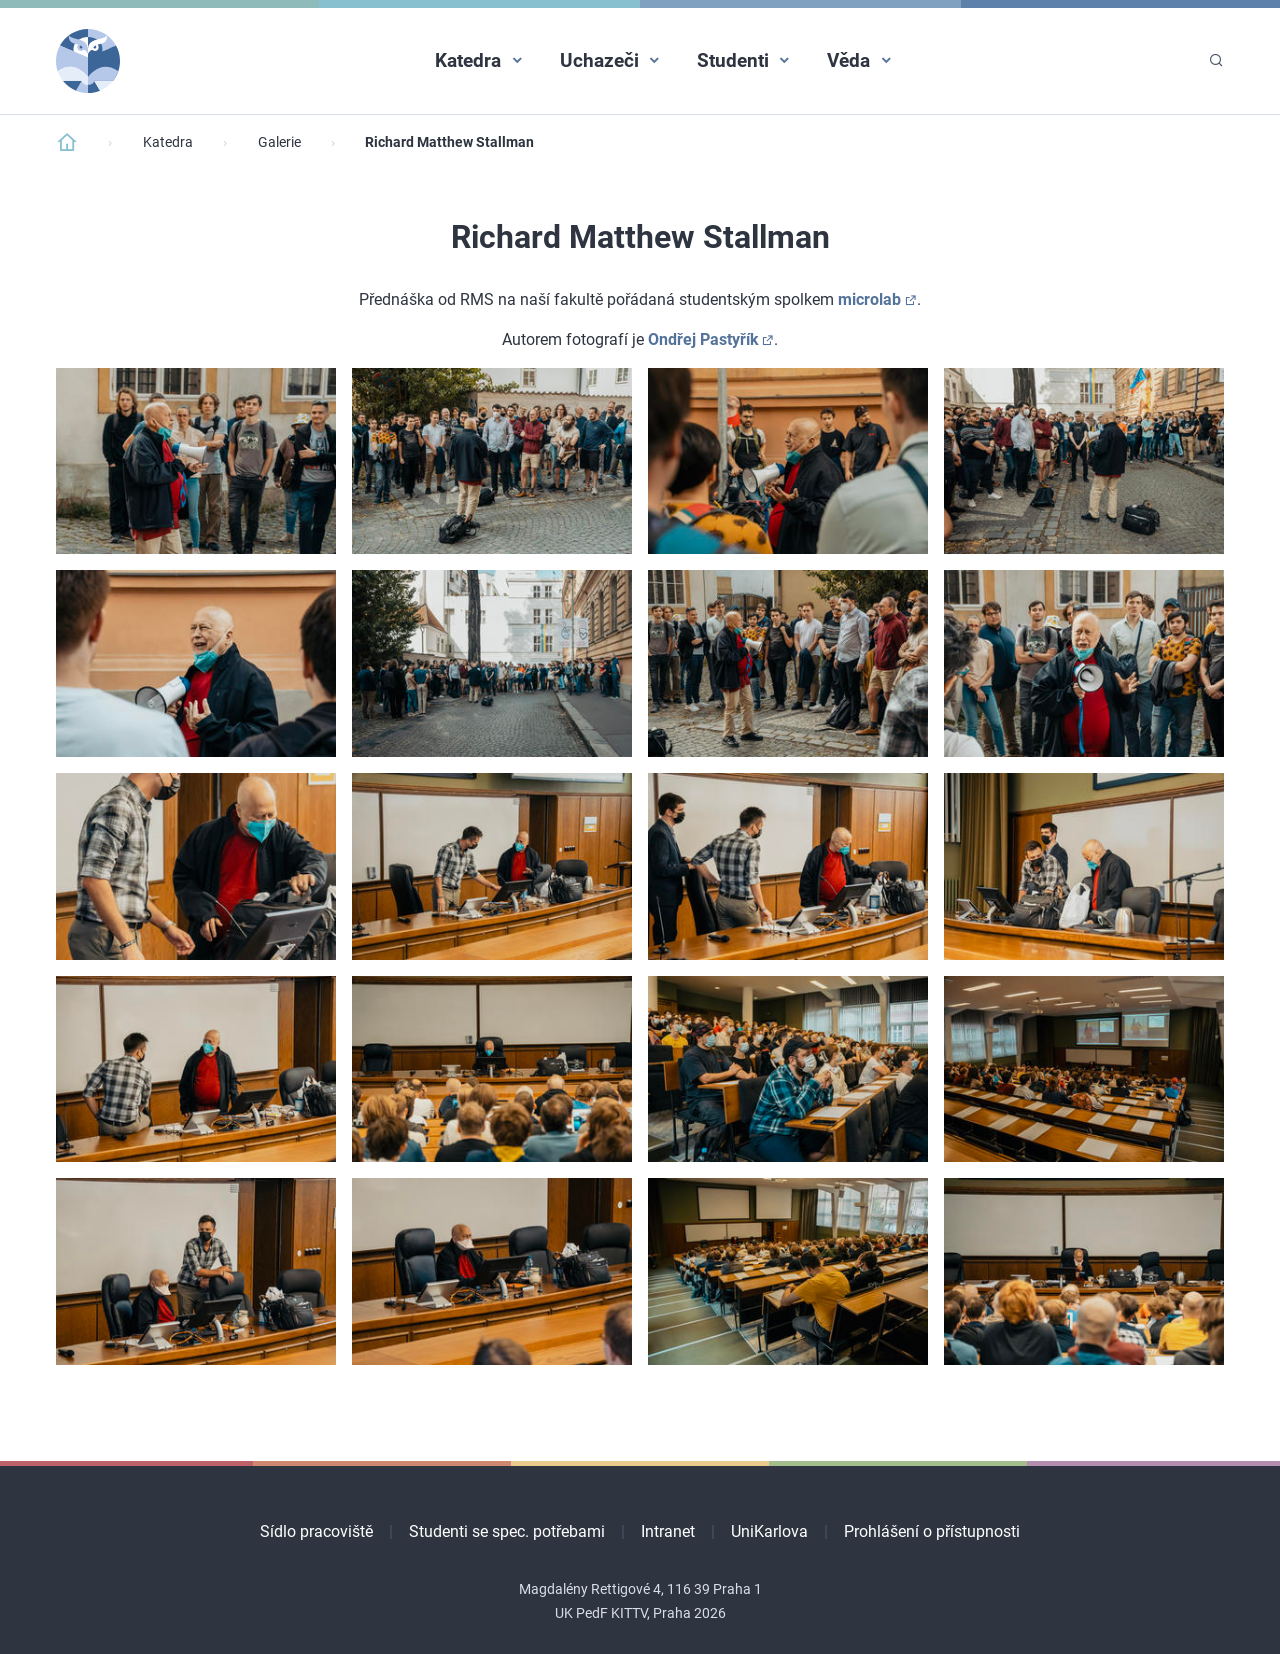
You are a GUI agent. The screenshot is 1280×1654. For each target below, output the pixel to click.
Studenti (733, 60)
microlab (869, 299)
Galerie (279, 142)
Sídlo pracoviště (316, 1531)
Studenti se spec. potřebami (507, 1531)
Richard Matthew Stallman (449, 142)
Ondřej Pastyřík (703, 339)
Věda (848, 60)
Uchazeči (599, 60)
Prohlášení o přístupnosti (932, 1531)
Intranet (668, 1531)
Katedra (468, 60)
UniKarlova (769, 1531)
